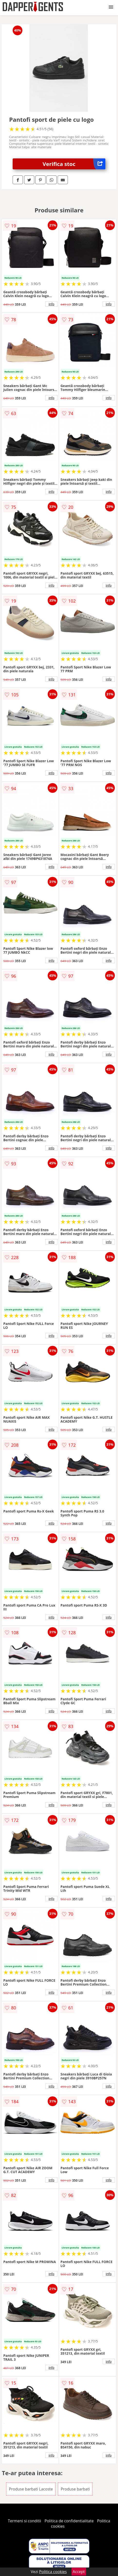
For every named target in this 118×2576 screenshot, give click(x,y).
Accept (79, 2571)
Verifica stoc (74, 163)
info (51, 304)
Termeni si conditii (24, 2521)
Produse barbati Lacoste (31, 2489)
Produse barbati (75, 2489)
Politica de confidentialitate (69, 2521)
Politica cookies (53, 2571)
